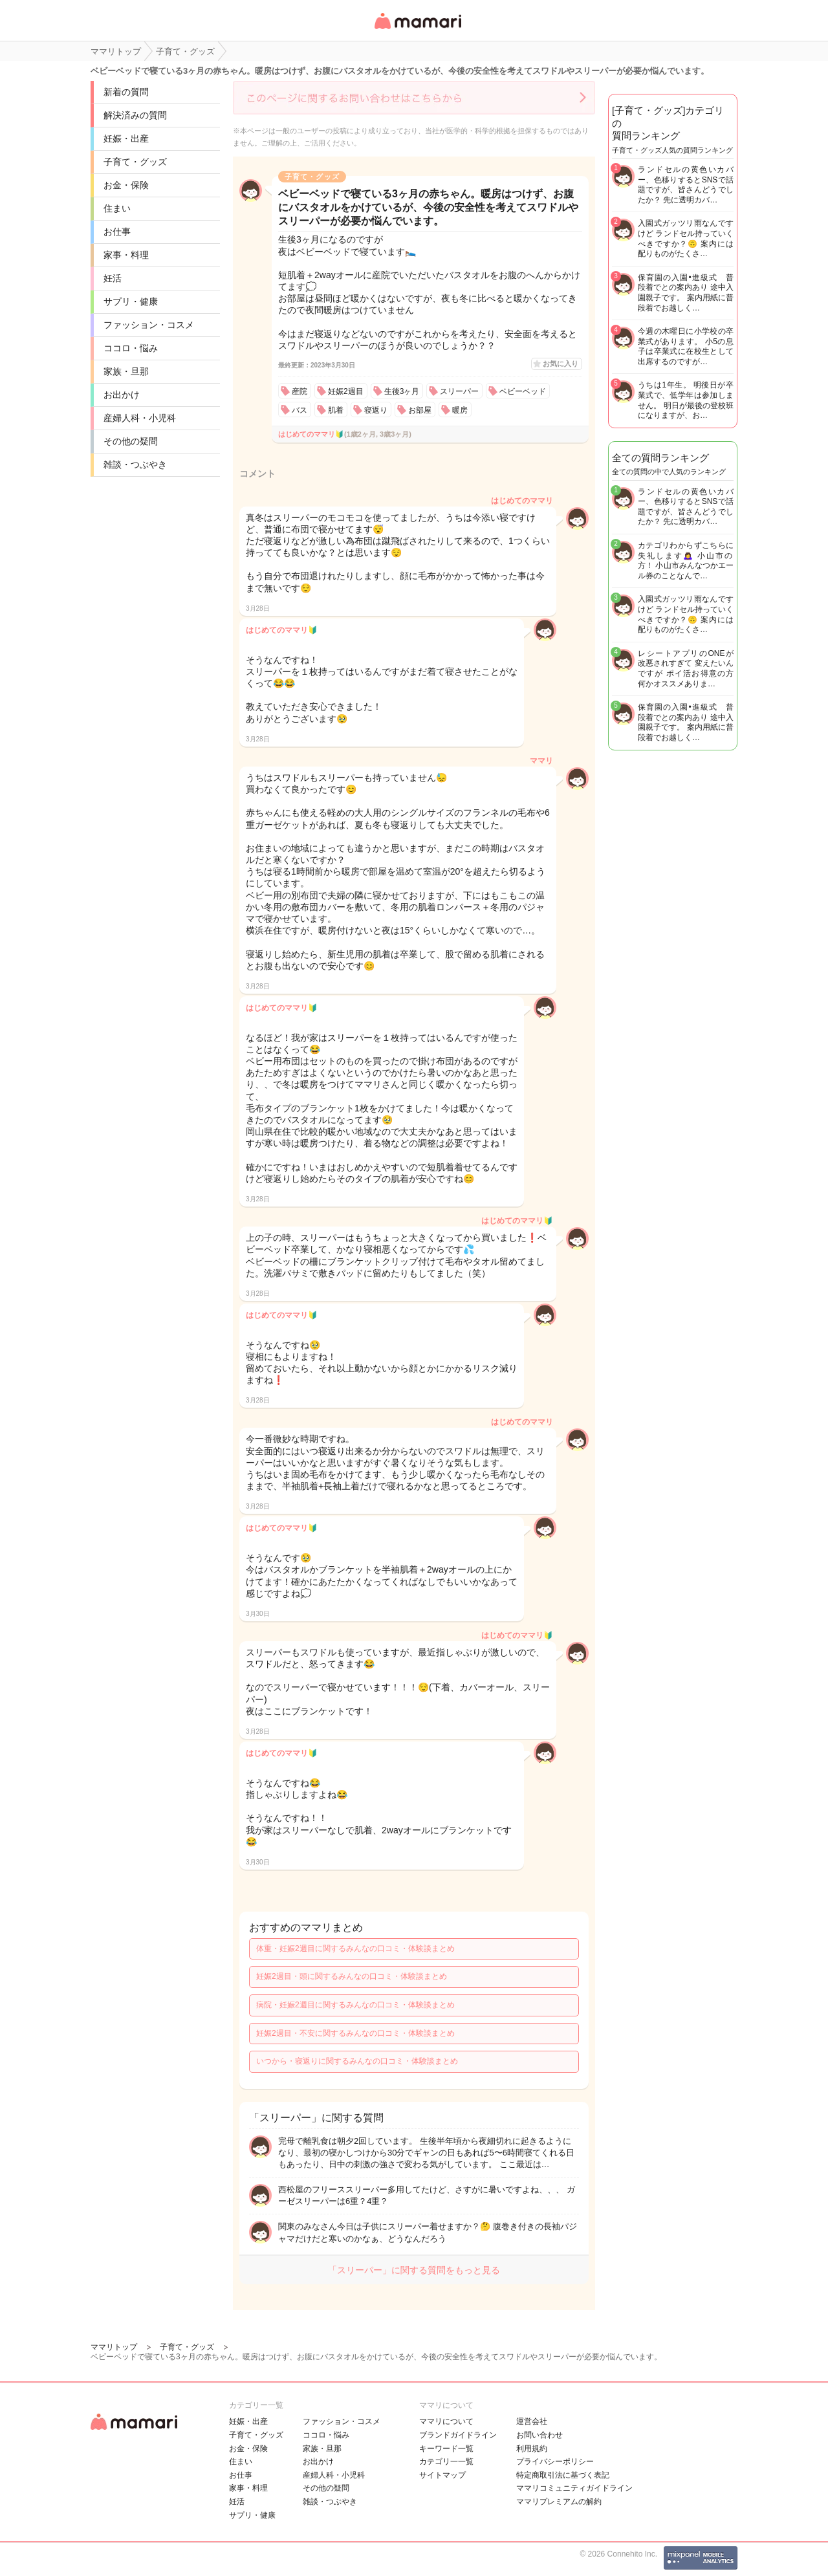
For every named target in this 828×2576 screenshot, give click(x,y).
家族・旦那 (126, 371)
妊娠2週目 (346, 391)
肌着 (335, 410)
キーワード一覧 (446, 2448)
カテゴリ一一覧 (446, 2461)
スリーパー (459, 391)
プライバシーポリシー (555, 2461)
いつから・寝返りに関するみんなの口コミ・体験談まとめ (357, 2061)
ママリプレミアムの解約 (559, 2501)
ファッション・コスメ (149, 325)
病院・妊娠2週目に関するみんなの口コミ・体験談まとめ (355, 2004)
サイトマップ (442, 2475)
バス (299, 410)
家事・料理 (126, 255)
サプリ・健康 (131, 301)
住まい (117, 208)
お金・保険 (126, 185)
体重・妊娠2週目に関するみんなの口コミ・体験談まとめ (355, 1948)
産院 (299, 391)
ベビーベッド (522, 391)
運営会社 (531, 2421)
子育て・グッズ (135, 162)
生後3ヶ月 (402, 391)
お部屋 (419, 410)
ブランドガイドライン (458, 2435)
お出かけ (122, 394)
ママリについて (446, 2421)
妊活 (113, 278)
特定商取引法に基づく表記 (562, 2475)
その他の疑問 (131, 441)
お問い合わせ (539, 2435)
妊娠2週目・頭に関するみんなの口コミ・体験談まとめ (351, 1976)
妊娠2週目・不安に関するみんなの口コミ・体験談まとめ (355, 2033)
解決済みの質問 (135, 115)
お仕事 (117, 231)
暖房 (460, 410)
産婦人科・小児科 (140, 418)
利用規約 (531, 2448)
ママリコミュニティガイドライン (574, 2488)
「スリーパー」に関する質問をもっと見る (414, 2270)
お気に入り (560, 363)
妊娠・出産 (126, 138)
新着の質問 (126, 92)
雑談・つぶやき (135, 464)
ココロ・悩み (131, 348)
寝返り (375, 410)
